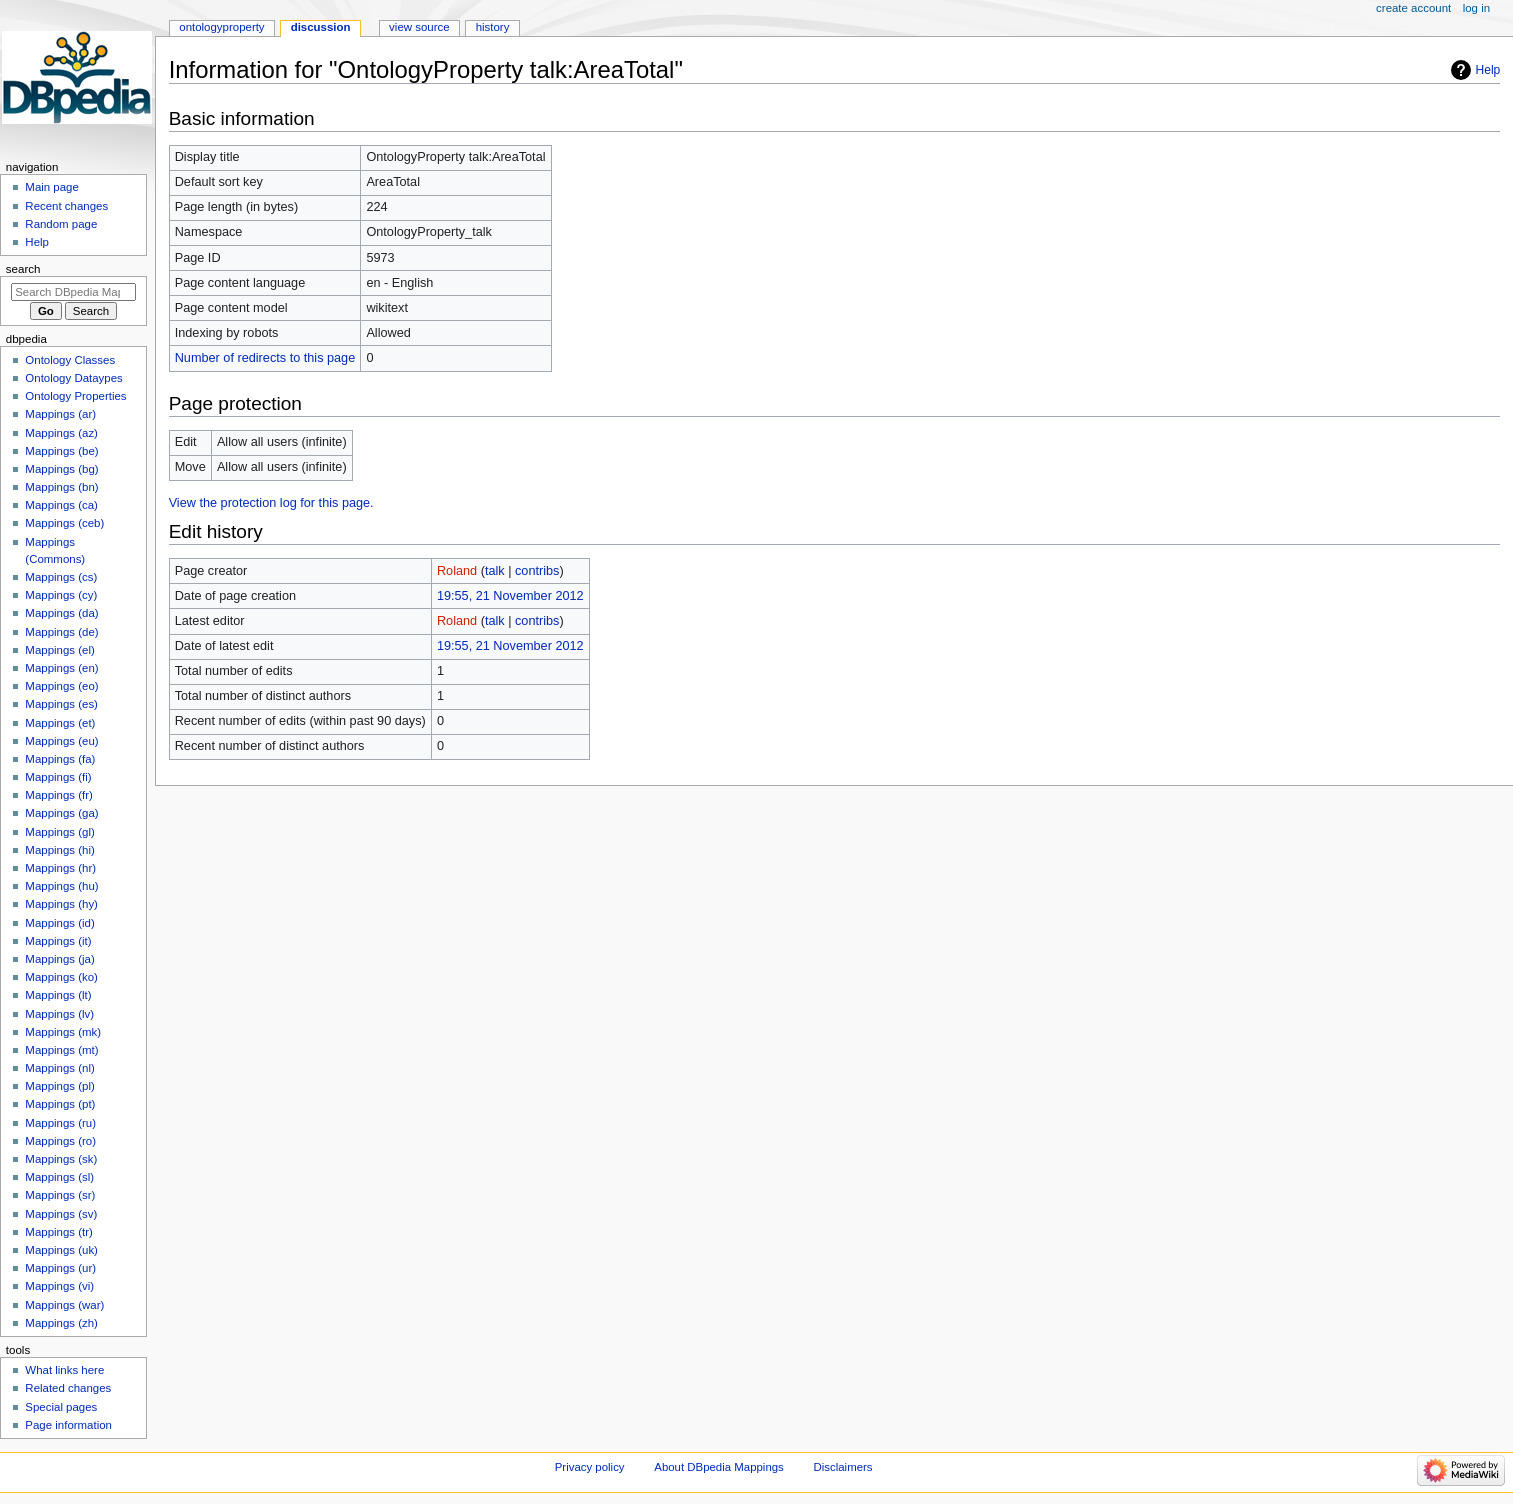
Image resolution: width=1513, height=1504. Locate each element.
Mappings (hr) (60, 868)
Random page (61, 224)
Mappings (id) (59, 923)
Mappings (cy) (61, 595)
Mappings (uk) (61, 1250)
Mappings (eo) (61, 686)
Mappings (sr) (60, 1195)
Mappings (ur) (60, 1268)
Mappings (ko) (61, 977)
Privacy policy (590, 1467)
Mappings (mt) (61, 1050)
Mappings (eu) (61, 741)
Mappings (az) (61, 433)
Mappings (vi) (59, 1286)
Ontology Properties (75, 396)
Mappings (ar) (60, 414)
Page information (68, 1425)
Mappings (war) (64, 1305)
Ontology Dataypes (73, 378)
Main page (52, 187)
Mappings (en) (61, 668)
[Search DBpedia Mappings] (73, 292)
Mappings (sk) (61, 1159)
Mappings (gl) (59, 832)
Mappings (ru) (60, 1123)
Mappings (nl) (59, 1068)
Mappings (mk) (63, 1032)
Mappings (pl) (59, 1086)
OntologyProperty (221, 27)
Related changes (68, 1388)
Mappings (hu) (61, 886)
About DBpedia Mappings (719, 1467)
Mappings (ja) (59, 959)
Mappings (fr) (58, 795)
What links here (64, 1370)
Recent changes (66, 206)
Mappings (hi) (59, 850)
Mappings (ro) (60, 1141)
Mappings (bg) (61, 469)
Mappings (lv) (59, 1014)
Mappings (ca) (61, 505)
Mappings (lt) (58, 995)
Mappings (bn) (61, 487)
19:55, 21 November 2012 (510, 596)
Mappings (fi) (58, 777)
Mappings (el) (59, 650)
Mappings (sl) (59, 1177)
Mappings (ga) (61, 813)
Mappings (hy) (61, 904)
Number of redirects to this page (265, 358)
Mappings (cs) (61, 577)
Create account (1413, 8)
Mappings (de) (61, 632)
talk (495, 571)
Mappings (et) (60, 723)
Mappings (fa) (60, 759)
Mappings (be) (61, 451)
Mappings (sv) (61, 1214)
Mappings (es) (61, 704)
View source (419, 27)
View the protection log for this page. (271, 503)
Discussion (321, 27)
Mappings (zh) (61, 1323)
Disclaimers (843, 1467)
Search (23, 269)
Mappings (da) (61, 613)
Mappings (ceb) (64, 523)
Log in (1476, 8)
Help (1488, 70)
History (493, 27)
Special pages (61, 1407)
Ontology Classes (70, 360)
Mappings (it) (58, 941)
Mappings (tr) (58, 1232)
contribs (537, 571)
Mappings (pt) (60, 1104)
